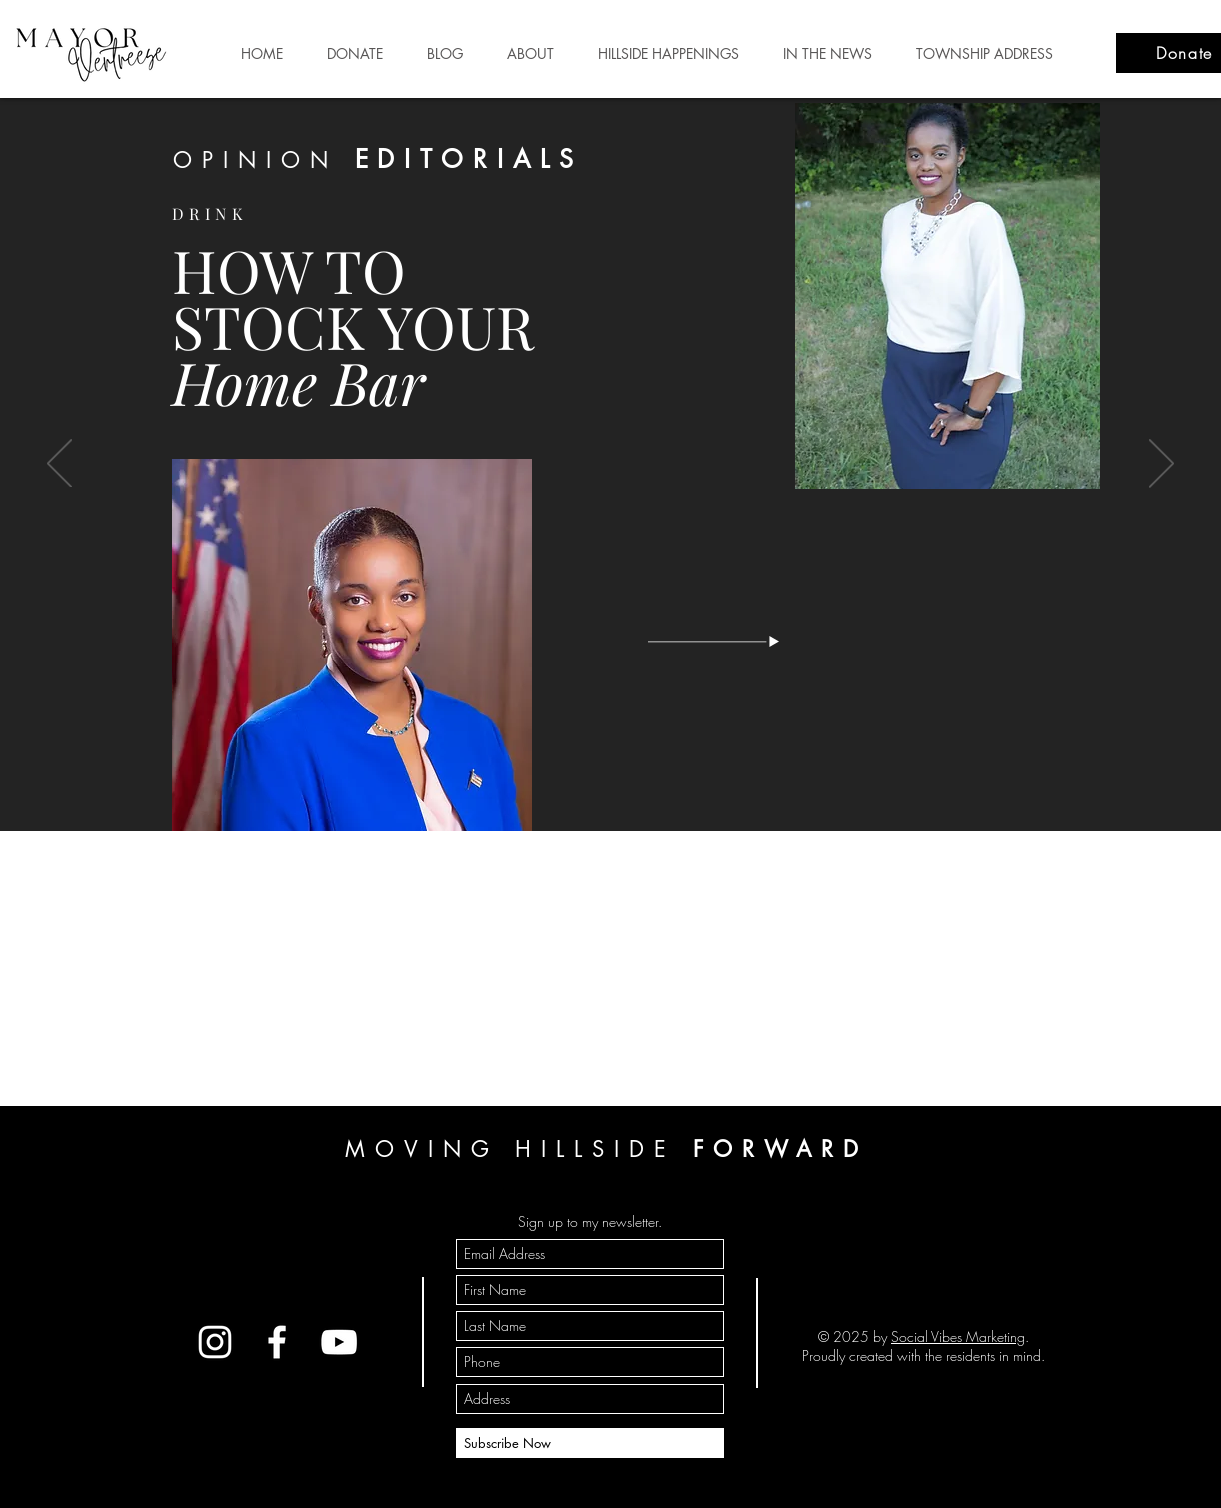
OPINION (377, 160)
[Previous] (59, 465)
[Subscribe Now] (590, 1443)
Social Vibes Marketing (958, 1336)
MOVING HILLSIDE (606, 1149)
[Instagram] (215, 1342)
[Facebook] (277, 1342)
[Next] (1161, 465)
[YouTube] (339, 1342)
